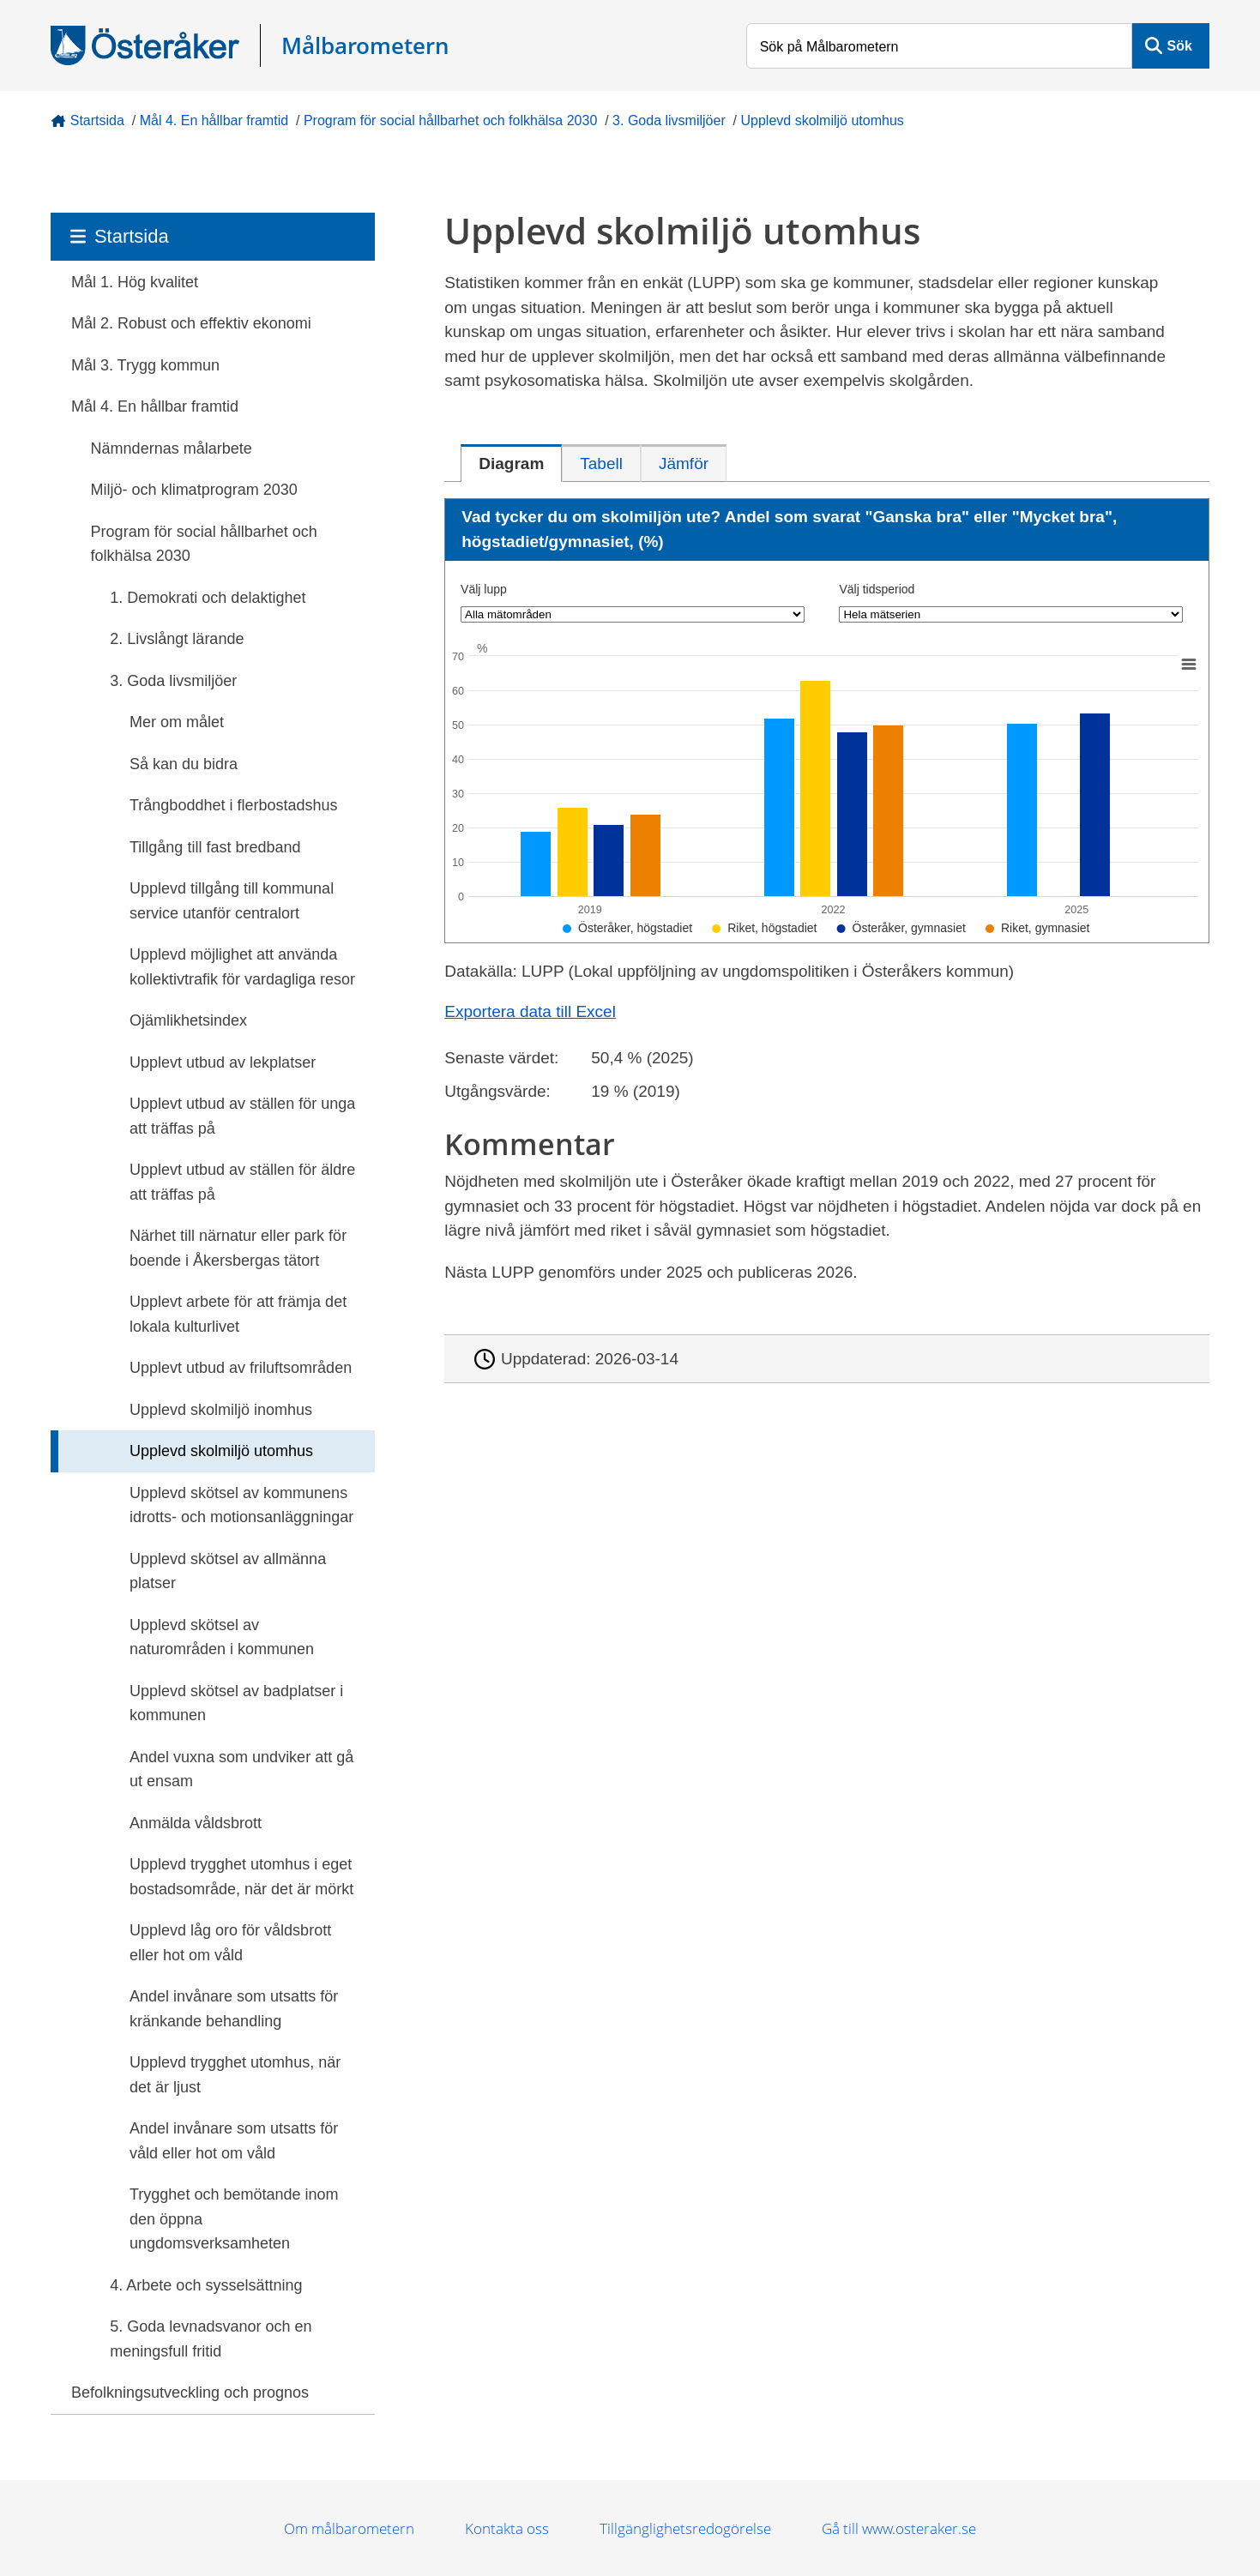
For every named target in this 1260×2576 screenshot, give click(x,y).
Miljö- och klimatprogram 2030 (194, 489)
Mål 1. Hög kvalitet (134, 282)
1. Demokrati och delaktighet (207, 597)
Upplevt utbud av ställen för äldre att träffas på (242, 1182)
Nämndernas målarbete (171, 448)
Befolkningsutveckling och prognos (190, 2392)
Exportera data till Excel (530, 1011)
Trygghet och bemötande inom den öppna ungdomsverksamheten (234, 2219)
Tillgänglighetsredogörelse (685, 2528)
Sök (1179, 46)
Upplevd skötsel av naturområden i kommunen (222, 1637)
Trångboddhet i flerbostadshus (234, 805)
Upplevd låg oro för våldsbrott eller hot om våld (230, 1943)
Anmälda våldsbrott (196, 1823)
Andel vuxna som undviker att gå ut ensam (241, 1769)
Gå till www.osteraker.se (899, 2528)
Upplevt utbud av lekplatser (223, 1062)
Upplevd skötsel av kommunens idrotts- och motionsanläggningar (241, 1505)
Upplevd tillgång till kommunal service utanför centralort (232, 901)
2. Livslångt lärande (177, 638)
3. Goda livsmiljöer (669, 120)
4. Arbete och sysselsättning (206, 2285)
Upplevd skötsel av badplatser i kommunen (236, 1703)
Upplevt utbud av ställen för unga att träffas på (242, 1116)
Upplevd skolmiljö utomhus (822, 120)
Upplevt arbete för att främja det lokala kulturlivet (238, 1314)
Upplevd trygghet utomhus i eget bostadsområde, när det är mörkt (241, 1877)
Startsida (97, 120)
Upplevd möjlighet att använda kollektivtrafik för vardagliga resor (242, 967)
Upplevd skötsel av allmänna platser (228, 1571)
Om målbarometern (349, 2528)
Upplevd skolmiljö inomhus (221, 1409)
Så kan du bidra (184, 764)
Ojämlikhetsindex (188, 1020)
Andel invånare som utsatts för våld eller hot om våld (234, 2141)
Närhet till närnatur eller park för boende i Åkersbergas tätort (238, 1248)
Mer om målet (177, 722)
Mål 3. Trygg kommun (145, 365)
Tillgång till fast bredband (215, 847)
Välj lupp (484, 589)
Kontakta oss (507, 2528)
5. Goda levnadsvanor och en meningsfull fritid (210, 2339)
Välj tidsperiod (876, 589)
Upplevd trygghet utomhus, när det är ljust (235, 2075)
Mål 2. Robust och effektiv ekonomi (191, 323)
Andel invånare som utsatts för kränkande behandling (234, 2009)
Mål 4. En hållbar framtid (214, 120)
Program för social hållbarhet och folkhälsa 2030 (450, 120)
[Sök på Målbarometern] (939, 46)
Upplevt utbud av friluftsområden (241, 1367)
